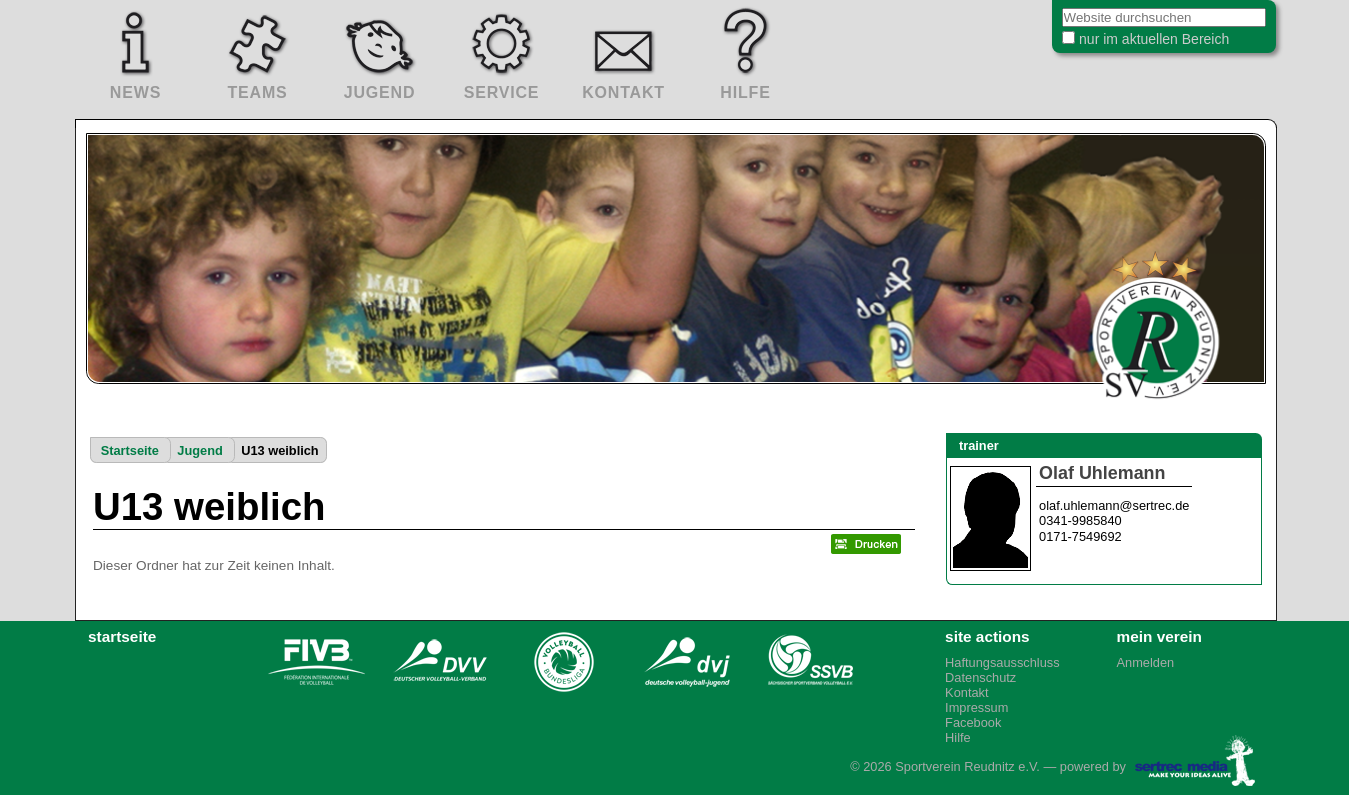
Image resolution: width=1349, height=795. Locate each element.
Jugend (200, 450)
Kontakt (966, 692)
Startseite (130, 450)
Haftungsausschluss (1002, 662)
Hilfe (958, 737)
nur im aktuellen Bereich (1139, 44)
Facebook (973, 722)
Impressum (976, 707)
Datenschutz (980, 677)
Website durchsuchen (1035, 9)
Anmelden (1146, 662)
